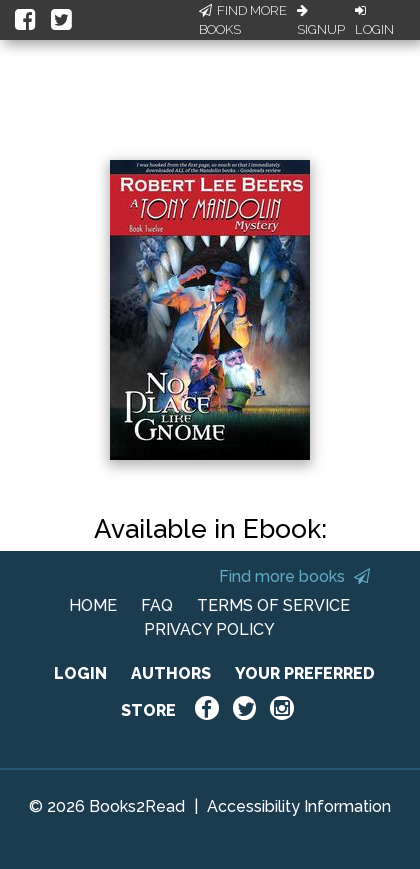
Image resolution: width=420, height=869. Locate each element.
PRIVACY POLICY (209, 629)
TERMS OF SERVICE (273, 605)
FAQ (157, 605)
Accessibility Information (299, 806)
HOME (93, 605)
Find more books (294, 576)
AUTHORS (171, 673)
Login (374, 21)
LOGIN (80, 673)
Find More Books (243, 20)
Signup (321, 21)
